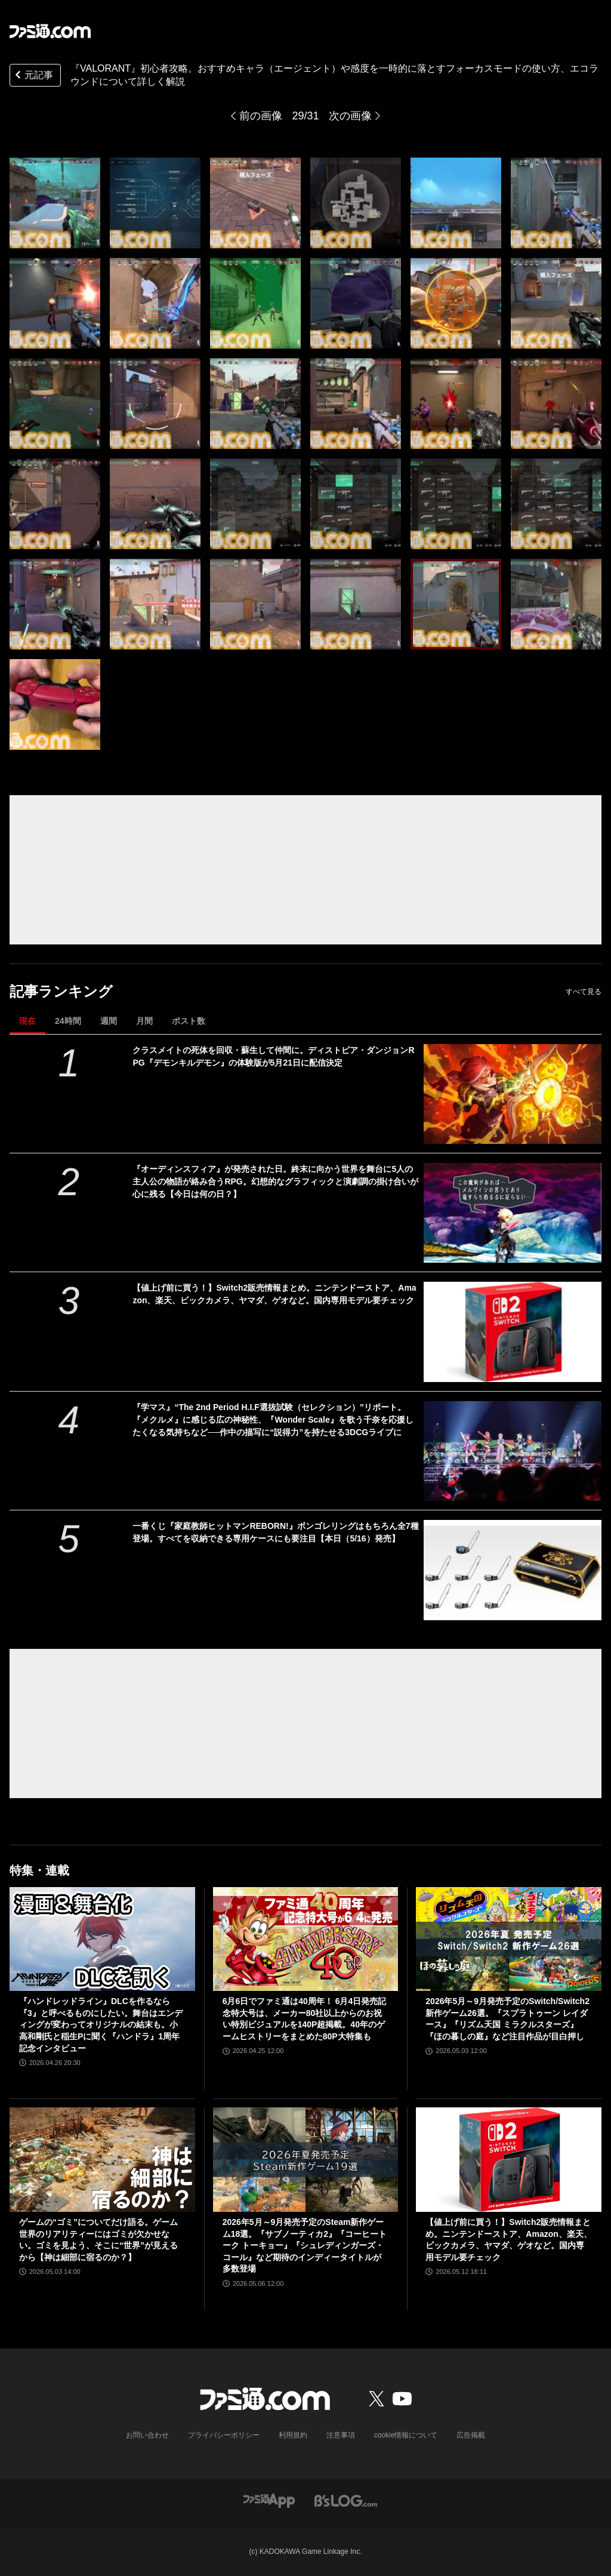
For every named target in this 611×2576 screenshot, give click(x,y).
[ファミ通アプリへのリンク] (269, 2500)
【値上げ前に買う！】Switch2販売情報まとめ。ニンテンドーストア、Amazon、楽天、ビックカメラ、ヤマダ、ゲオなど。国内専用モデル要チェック (274, 1294)
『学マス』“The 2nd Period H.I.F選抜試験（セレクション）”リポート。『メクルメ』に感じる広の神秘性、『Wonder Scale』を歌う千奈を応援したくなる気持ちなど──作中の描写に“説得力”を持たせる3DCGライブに (272, 1419)
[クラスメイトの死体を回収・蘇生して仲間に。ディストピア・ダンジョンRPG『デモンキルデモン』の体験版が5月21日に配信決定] (512, 1094)
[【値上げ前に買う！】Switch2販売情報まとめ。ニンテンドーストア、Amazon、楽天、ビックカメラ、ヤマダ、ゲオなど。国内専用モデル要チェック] (512, 1331)
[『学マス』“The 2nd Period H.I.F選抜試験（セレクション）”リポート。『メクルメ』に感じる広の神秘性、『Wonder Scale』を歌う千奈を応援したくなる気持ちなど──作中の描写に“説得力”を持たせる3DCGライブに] (512, 1451)
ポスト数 (188, 1021)
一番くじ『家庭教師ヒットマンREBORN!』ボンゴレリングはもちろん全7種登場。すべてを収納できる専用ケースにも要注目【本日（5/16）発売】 (275, 1532)
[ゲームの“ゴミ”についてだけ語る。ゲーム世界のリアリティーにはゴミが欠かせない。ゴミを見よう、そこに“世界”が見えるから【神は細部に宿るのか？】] (102, 2159)
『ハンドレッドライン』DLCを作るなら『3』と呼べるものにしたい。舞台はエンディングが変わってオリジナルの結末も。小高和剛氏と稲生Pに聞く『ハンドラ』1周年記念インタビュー (101, 2024)
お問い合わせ (147, 2435)
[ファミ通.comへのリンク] (50, 31)
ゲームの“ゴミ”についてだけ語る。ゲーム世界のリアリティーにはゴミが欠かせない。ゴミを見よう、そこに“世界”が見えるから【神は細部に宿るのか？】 (98, 2239)
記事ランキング (61, 991)
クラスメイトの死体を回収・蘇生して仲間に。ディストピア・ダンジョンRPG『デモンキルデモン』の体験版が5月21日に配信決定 (273, 1056)
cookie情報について (406, 2435)
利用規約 (293, 2435)
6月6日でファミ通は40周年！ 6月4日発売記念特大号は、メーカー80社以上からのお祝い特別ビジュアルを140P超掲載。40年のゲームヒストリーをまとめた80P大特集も (305, 2018)
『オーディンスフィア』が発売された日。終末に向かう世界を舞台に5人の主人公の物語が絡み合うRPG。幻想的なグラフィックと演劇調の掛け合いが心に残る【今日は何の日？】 (275, 1181)
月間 (144, 1021)
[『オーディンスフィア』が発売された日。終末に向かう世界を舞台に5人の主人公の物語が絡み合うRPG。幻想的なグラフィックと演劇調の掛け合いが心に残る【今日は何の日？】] (512, 1213)
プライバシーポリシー (224, 2435)
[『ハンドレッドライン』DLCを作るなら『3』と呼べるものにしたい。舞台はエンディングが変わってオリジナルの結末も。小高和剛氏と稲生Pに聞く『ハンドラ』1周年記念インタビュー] (102, 1939)
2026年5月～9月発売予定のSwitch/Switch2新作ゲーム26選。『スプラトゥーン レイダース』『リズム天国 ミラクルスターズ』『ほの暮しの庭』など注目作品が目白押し (507, 2018)
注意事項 (340, 2435)
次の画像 (350, 116)
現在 (27, 1021)
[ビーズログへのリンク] (345, 2500)
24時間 (68, 1021)
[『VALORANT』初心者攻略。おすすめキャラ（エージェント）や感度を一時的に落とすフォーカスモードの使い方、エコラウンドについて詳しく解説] (55, 203)
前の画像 (260, 116)
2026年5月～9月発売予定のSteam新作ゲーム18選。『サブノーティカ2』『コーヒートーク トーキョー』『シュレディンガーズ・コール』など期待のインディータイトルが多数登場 (305, 2245)
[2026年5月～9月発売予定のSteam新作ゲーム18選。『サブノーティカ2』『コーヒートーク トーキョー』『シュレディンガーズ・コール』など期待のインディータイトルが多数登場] (306, 2159)
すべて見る (583, 991)
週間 (108, 1021)
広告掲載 (470, 2435)
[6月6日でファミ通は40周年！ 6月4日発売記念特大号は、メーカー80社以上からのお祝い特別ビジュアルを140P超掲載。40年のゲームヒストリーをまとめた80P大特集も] (306, 1939)
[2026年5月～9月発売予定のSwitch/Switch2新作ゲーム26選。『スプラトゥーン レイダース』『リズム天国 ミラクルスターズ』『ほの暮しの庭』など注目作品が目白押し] (508, 1939)
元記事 (33, 76)
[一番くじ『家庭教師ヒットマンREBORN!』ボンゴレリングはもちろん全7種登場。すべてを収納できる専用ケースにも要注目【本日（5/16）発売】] (512, 1570)
